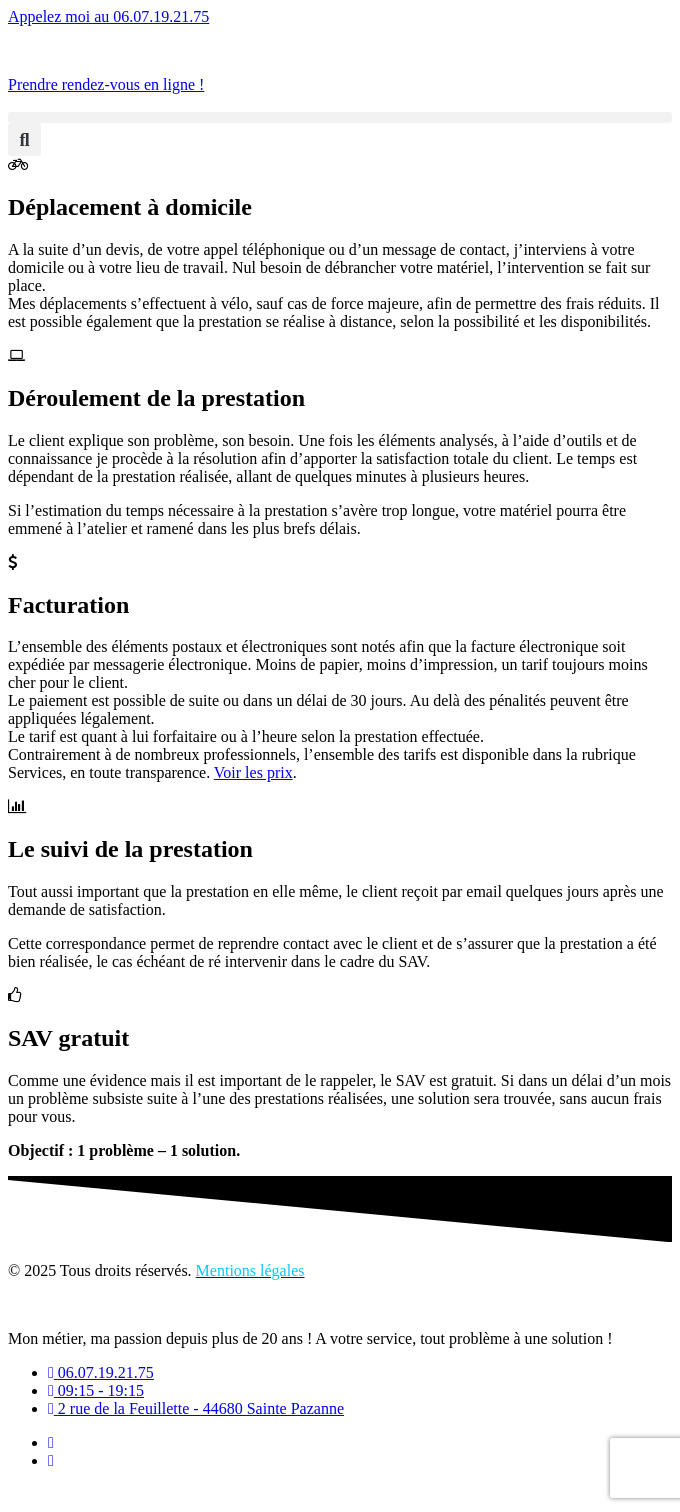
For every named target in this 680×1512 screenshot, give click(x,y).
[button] (340, 117)
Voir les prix (253, 772)
